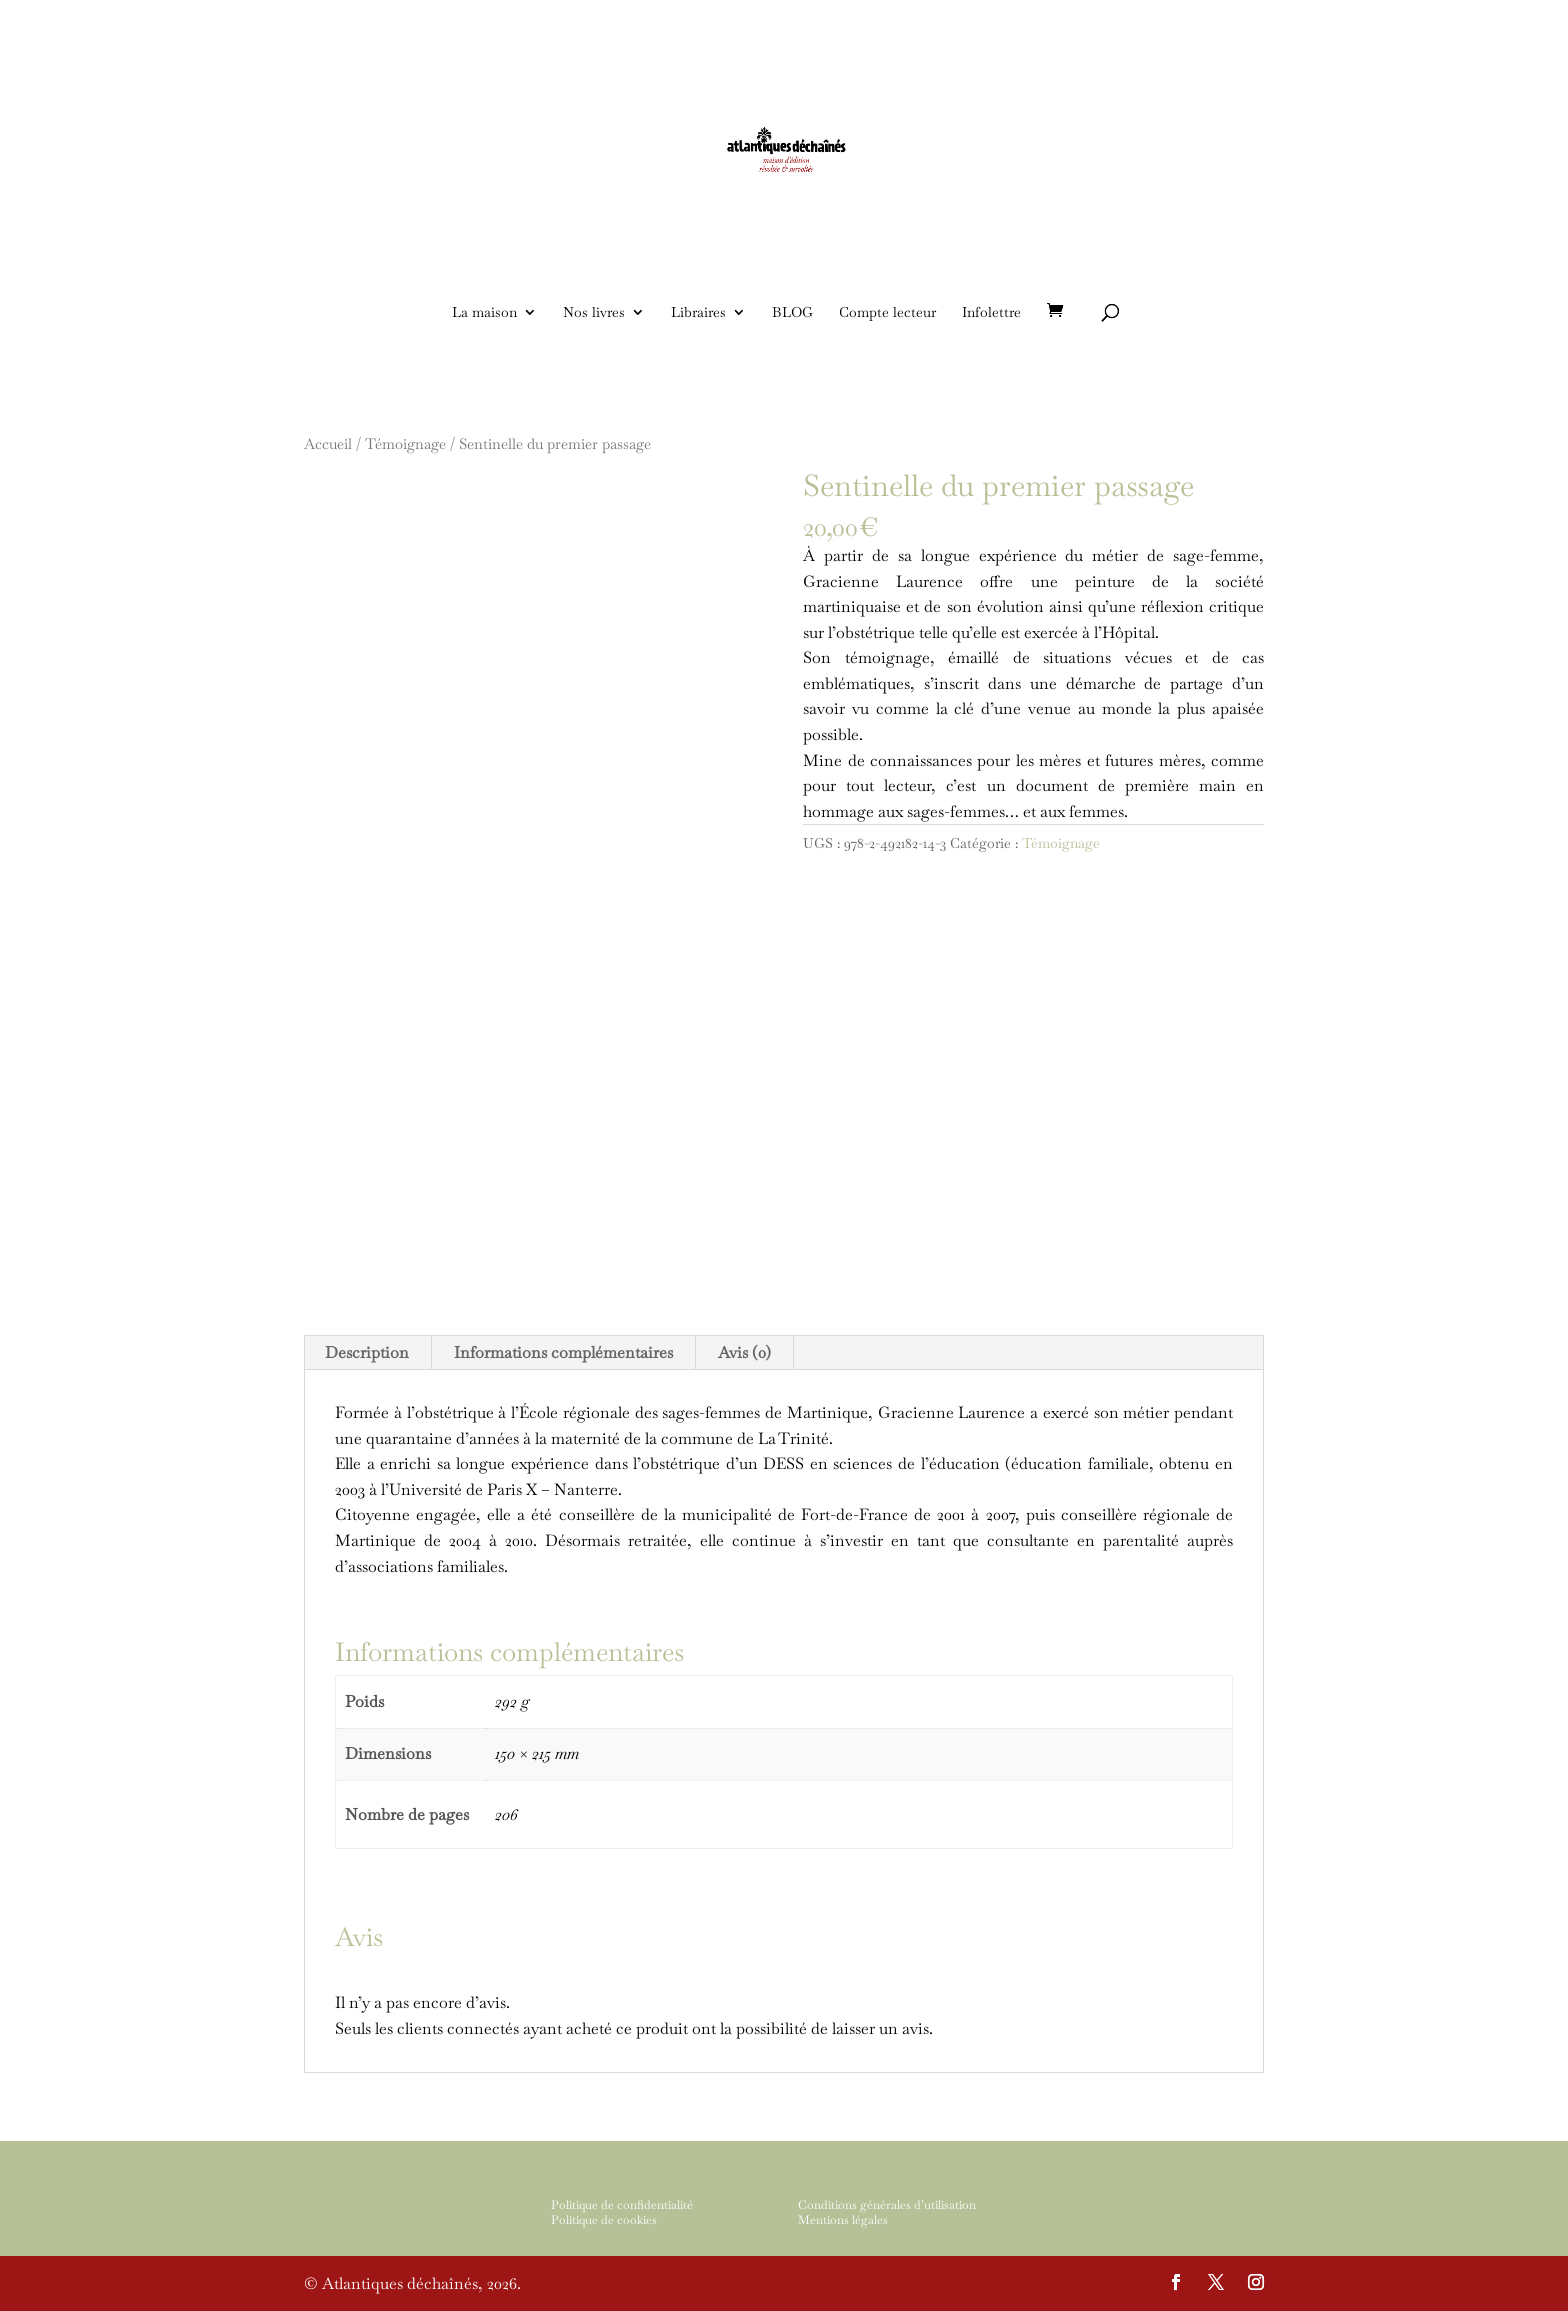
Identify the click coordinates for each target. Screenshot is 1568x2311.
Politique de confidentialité (622, 2205)
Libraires (698, 313)
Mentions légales (843, 2220)
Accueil (328, 443)
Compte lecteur (887, 313)
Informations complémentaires (563, 1352)
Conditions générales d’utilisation (887, 2205)
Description (367, 1352)
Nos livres (594, 313)
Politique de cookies (604, 2220)
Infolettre (991, 313)
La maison (484, 313)
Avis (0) (744, 1352)
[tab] (367, 1353)
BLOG (792, 313)
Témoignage (405, 443)
